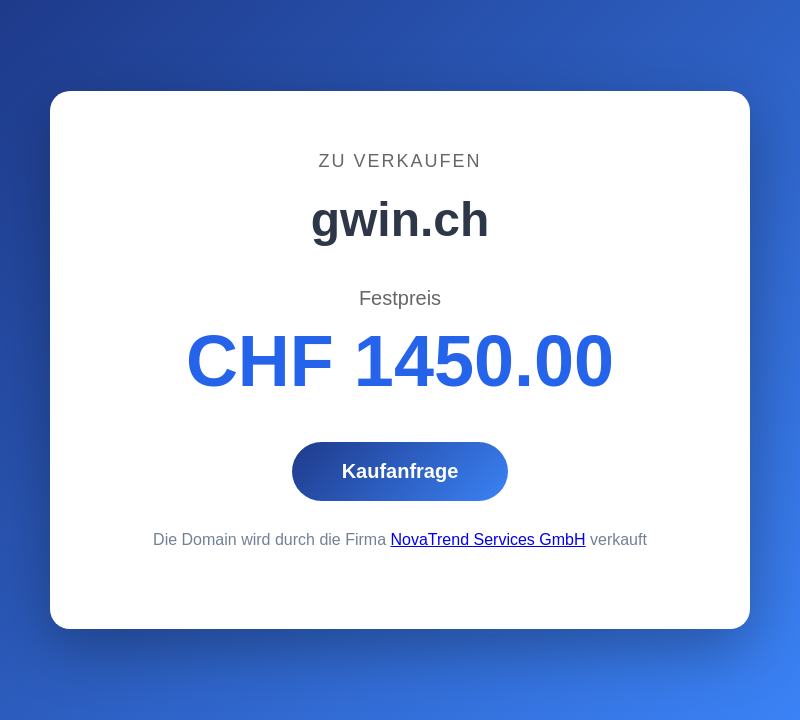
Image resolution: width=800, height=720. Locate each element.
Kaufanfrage (400, 471)
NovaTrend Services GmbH (488, 539)
